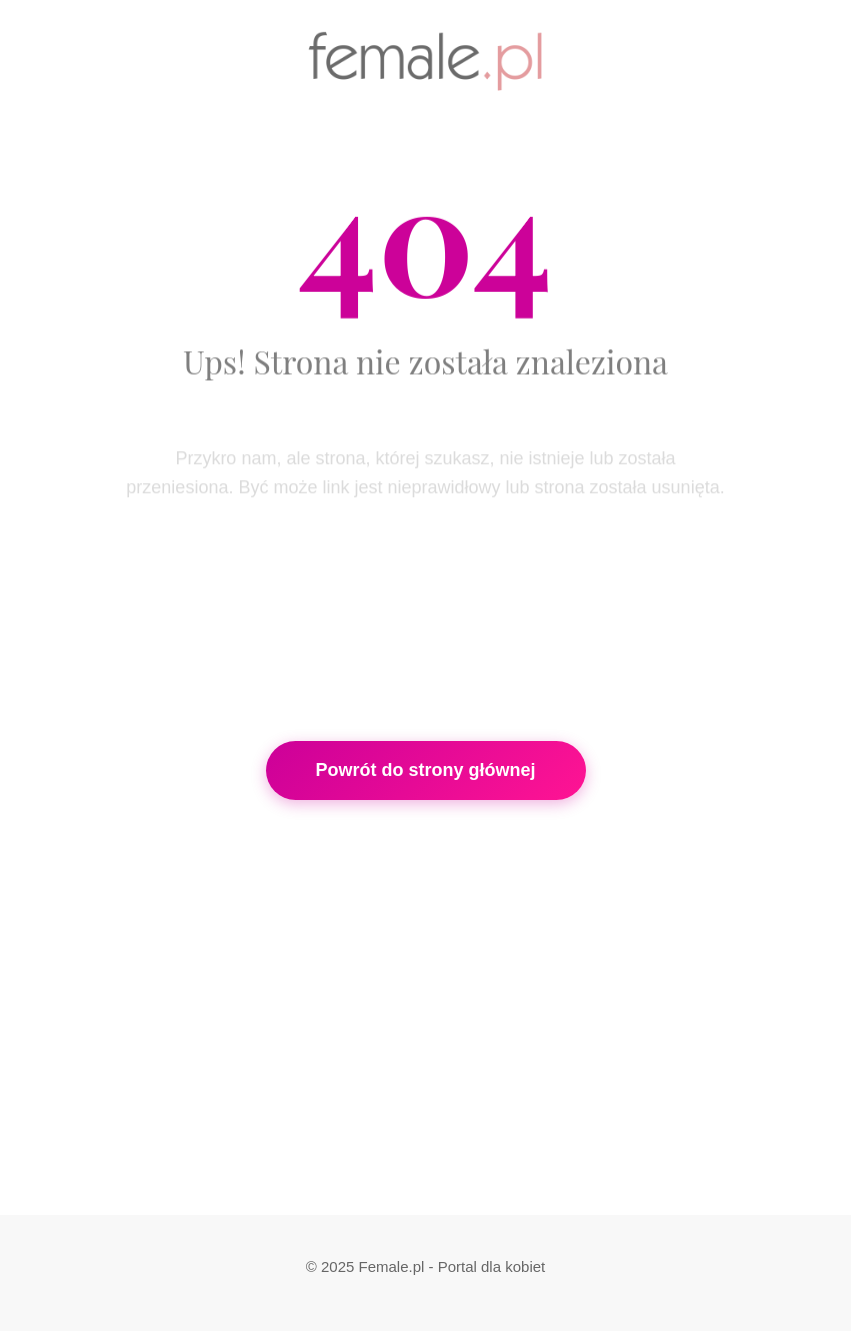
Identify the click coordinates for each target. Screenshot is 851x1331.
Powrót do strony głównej (426, 770)
